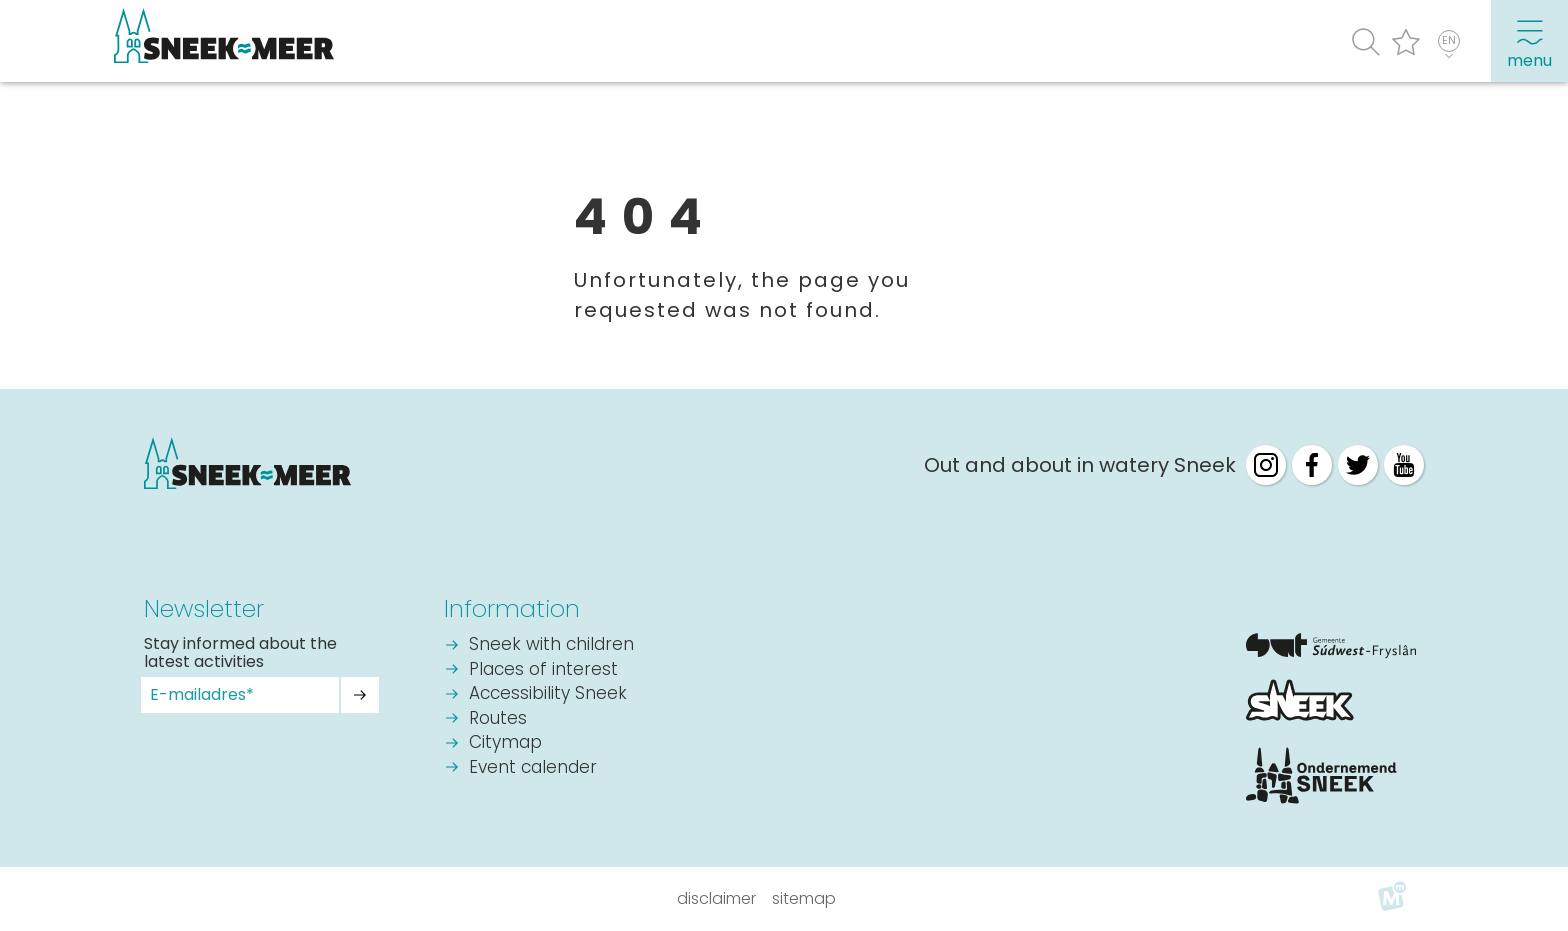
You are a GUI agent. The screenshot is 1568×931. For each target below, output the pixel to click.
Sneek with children (551, 645)
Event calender (533, 768)
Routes (498, 719)
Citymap (505, 743)
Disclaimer (716, 898)
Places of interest (543, 670)
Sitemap (804, 898)
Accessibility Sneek (548, 694)
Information (512, 608)
